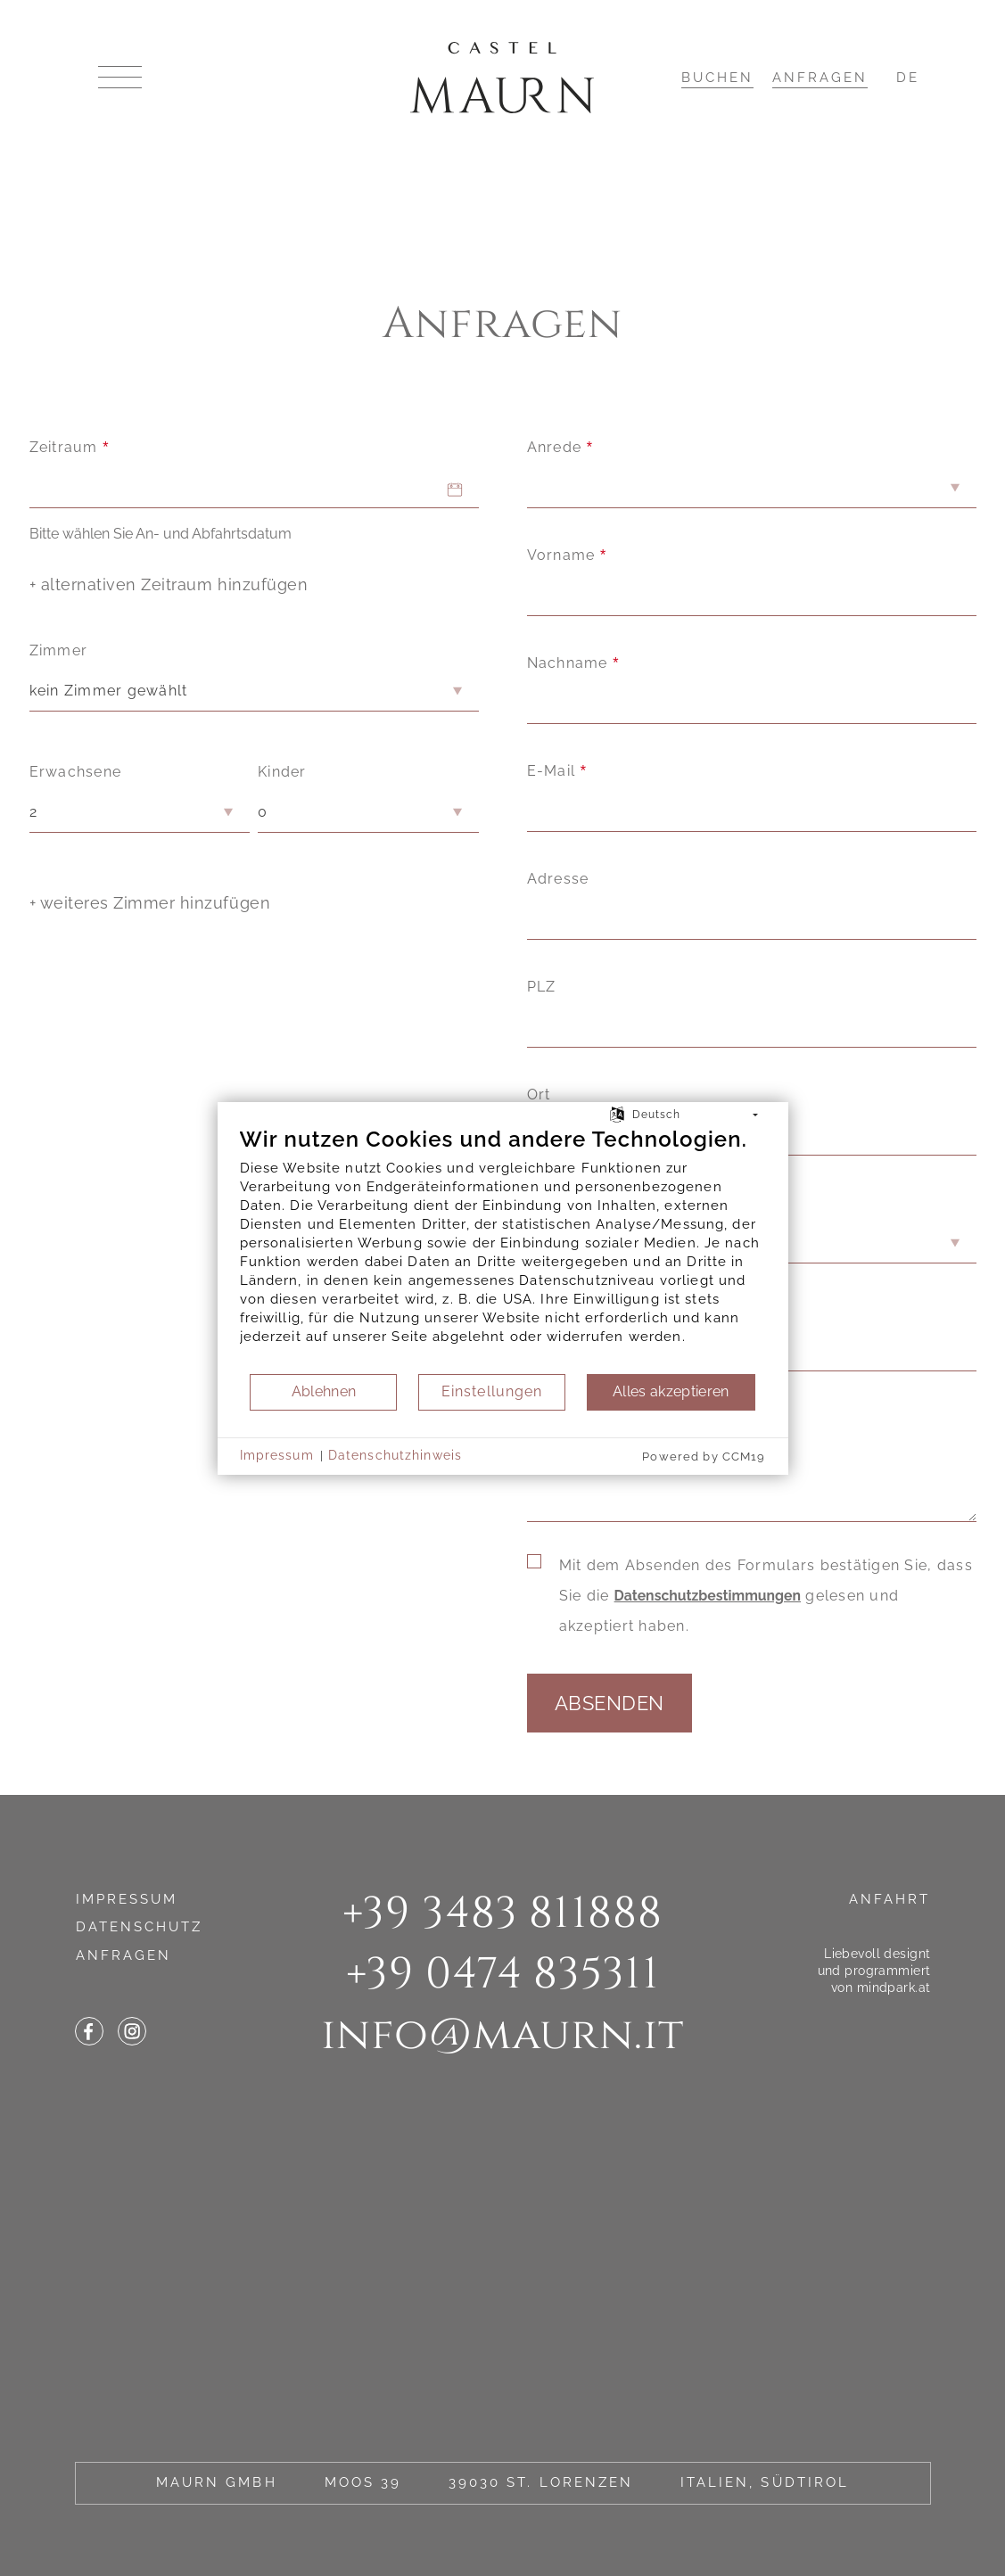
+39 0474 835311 (503, 1974)
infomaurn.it (502, 2034)
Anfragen (820, 78)
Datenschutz (139, 1927)
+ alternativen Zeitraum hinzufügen (169, 584)
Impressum (127, 1899)
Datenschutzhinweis (395, 1455)
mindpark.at (894, 1987)
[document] (503, 1249)
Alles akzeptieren (671, 1391)
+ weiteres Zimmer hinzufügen (150, 902)
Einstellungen (492, 1391)
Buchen (717, 78)
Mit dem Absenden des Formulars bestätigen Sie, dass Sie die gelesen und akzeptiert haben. (766, 1595)
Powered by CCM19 (703, 1456)
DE (907, 78)
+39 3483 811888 (502, 1913)
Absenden (609, 1703)
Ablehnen (324, 1391)
